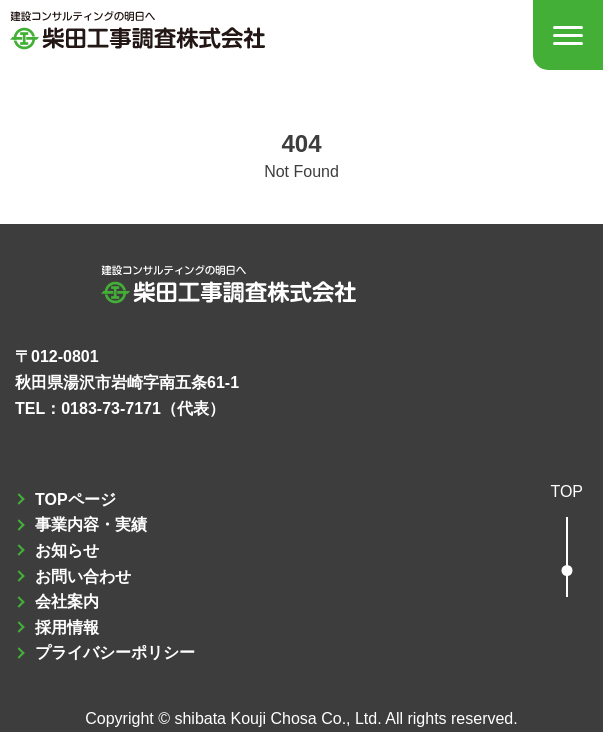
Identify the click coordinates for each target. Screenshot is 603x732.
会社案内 (67, 601)
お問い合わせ (83, 576)
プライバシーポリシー (115, 652)
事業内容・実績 (91, 524)
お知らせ (67, 550)
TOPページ (75, 499)
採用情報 (67, 627)
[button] (566, 542)
